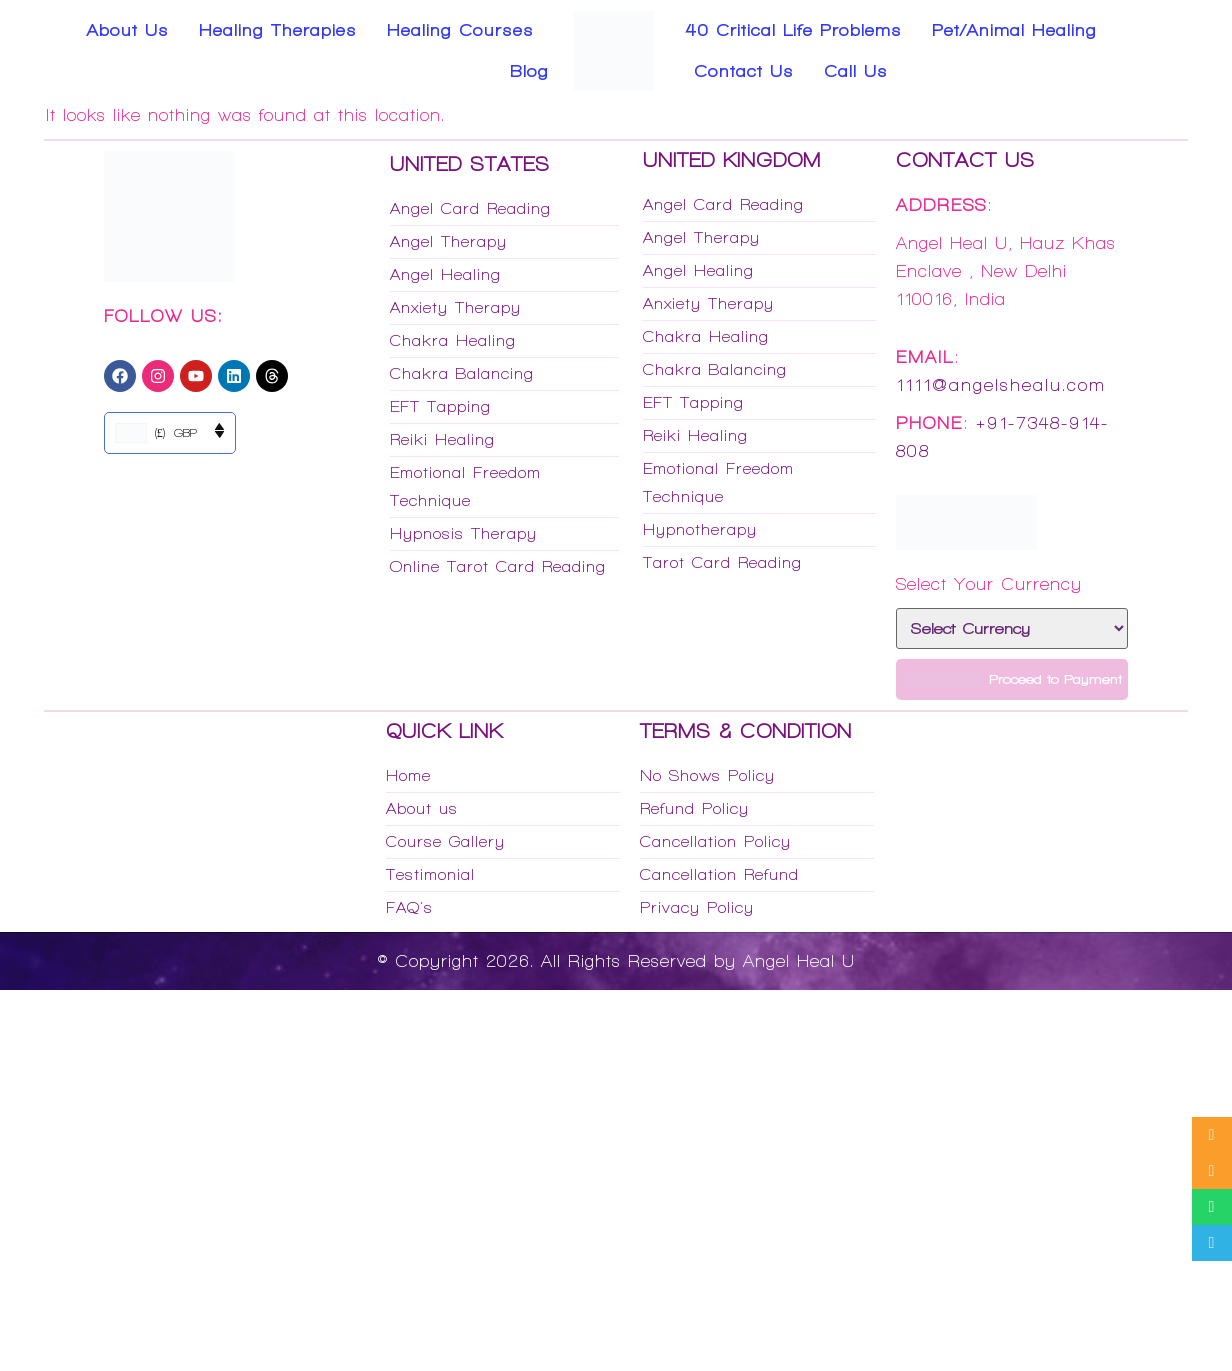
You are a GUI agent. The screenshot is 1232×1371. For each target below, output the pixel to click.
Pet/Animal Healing (1014, 30)
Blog (529, 71)
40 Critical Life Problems (794, 30)
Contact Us (744, 71)
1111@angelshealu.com (1001, 385)
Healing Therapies (278, 30)
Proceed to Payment (1011, 679)
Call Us (856, 71)
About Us (128, 30)
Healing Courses (460, 30)
